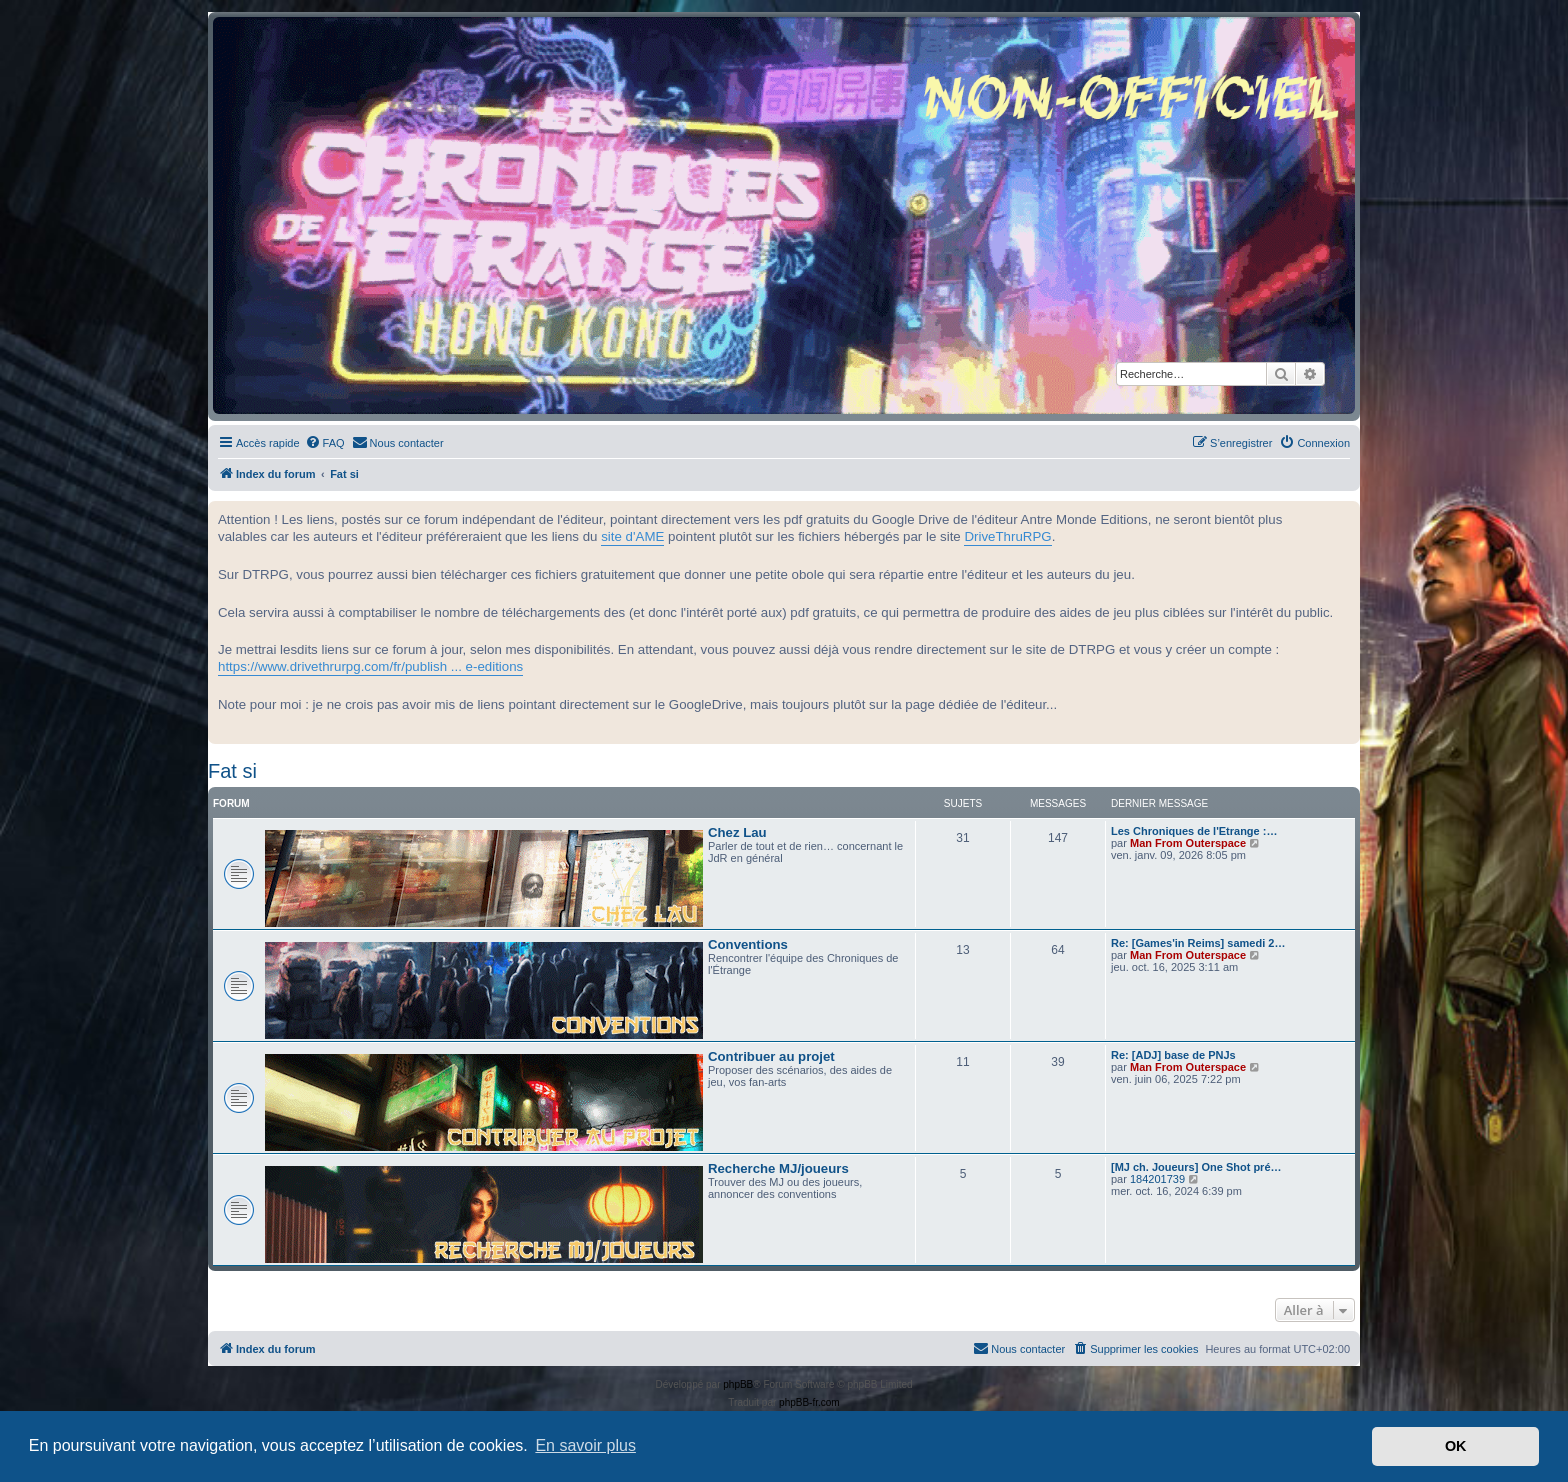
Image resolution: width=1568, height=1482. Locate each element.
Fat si (232, 771)
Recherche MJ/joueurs (778, 1168)
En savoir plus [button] (585, 1445)
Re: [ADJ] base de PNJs (1173, 1055)
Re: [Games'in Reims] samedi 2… (1198, 943)
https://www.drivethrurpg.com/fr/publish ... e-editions (370, 666)
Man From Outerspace (1188, 843)
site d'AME (632, 536)
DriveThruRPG (1007, 536)
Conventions (748, 944)
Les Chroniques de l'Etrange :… (1194, 831)
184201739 (1157, 1179)
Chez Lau (737, 832)
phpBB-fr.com (809, 1402)
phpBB (738, 1384)
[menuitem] (325, 443)
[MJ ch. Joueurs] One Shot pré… (1196, 1167)
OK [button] (1456, 1446)
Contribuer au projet (771, 1056)
